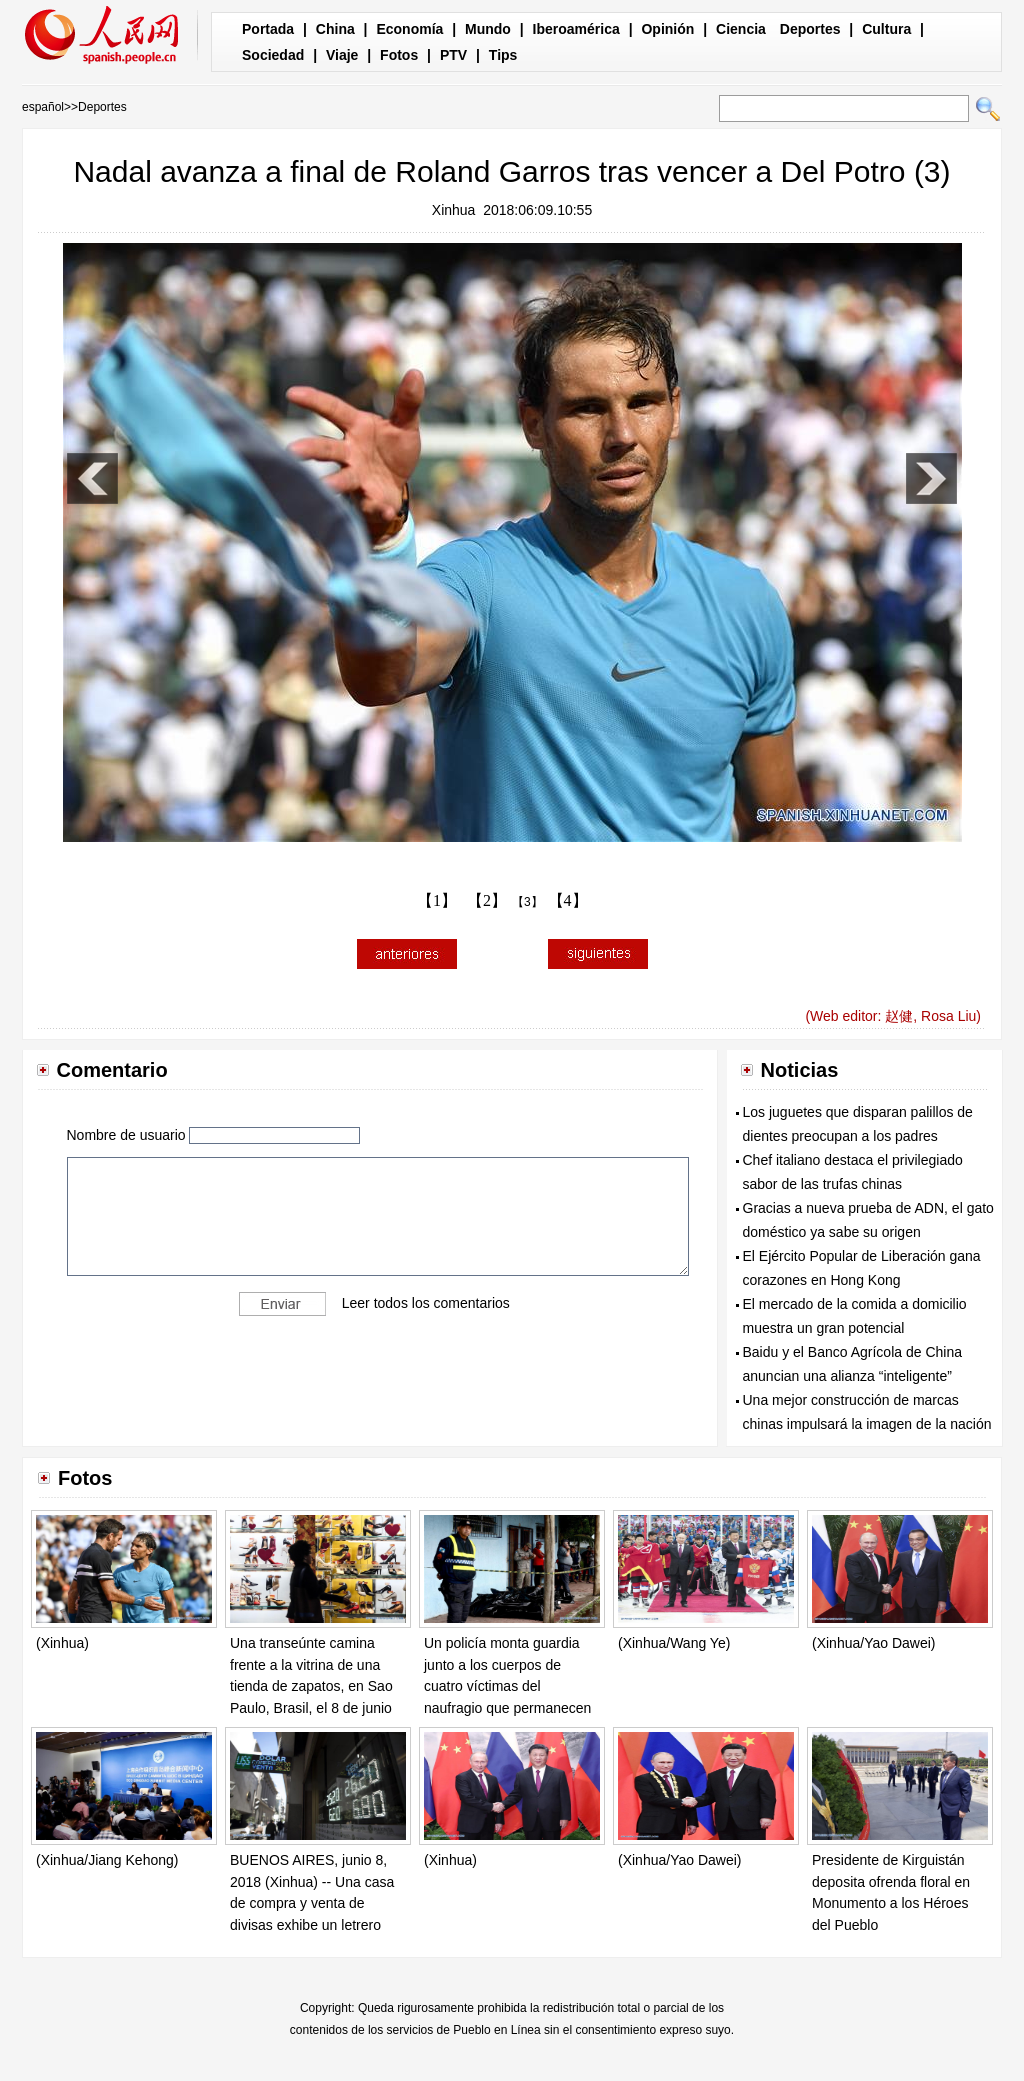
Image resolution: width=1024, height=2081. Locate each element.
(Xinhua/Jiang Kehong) (107, 1860)
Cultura (886, 29)
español (43, 107)
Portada (268, 29)
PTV (453, 55)
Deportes (810, 29)
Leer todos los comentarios (426, 1303)
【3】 (527, 902)
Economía (409, 29)
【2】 (487, 900)
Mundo (488, 29)
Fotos (399, 55)
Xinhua (454, 210)
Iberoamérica (576, 29)
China (335, 29)
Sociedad (273, 55)
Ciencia (741, 29)
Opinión (667, 29)
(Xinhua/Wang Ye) (674, 1643)
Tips (503, 55)
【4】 (568, 900)
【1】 (437, 900)
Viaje (342, 55)
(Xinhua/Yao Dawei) (873, 1643)
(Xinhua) (62, 1643)
